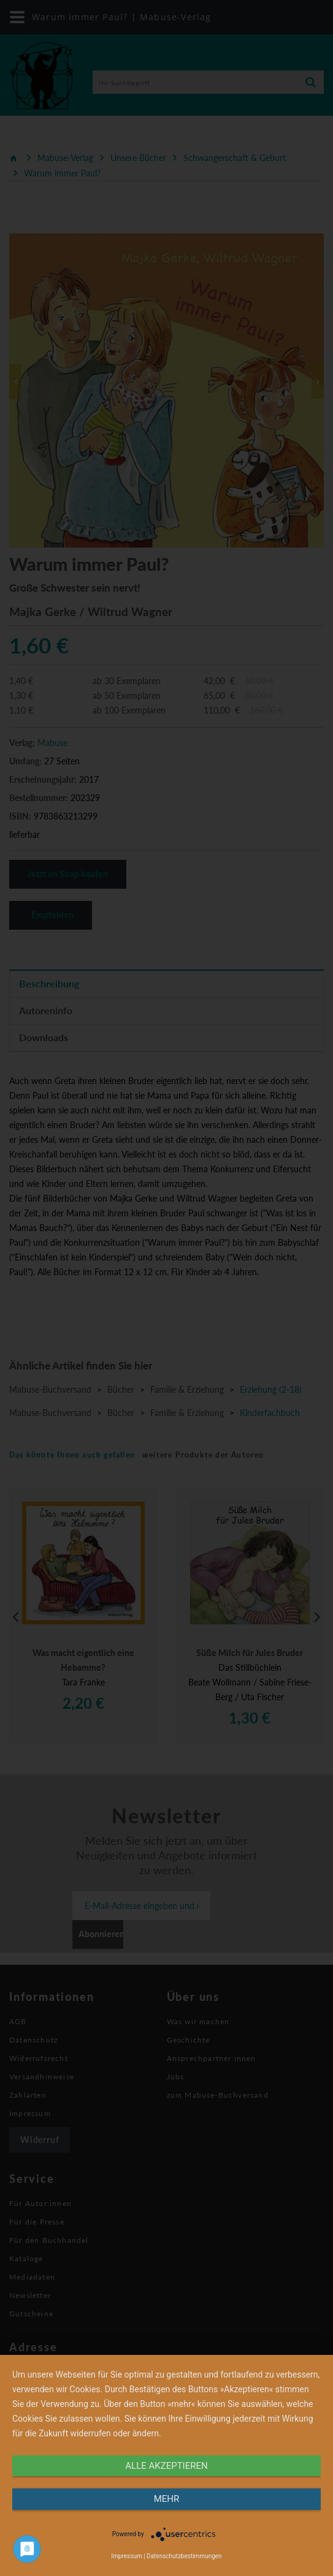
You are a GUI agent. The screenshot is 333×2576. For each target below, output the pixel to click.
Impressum (126, 2556)
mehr (167, 2498)
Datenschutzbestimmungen (184, 2556)
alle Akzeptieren (166, 2465)
